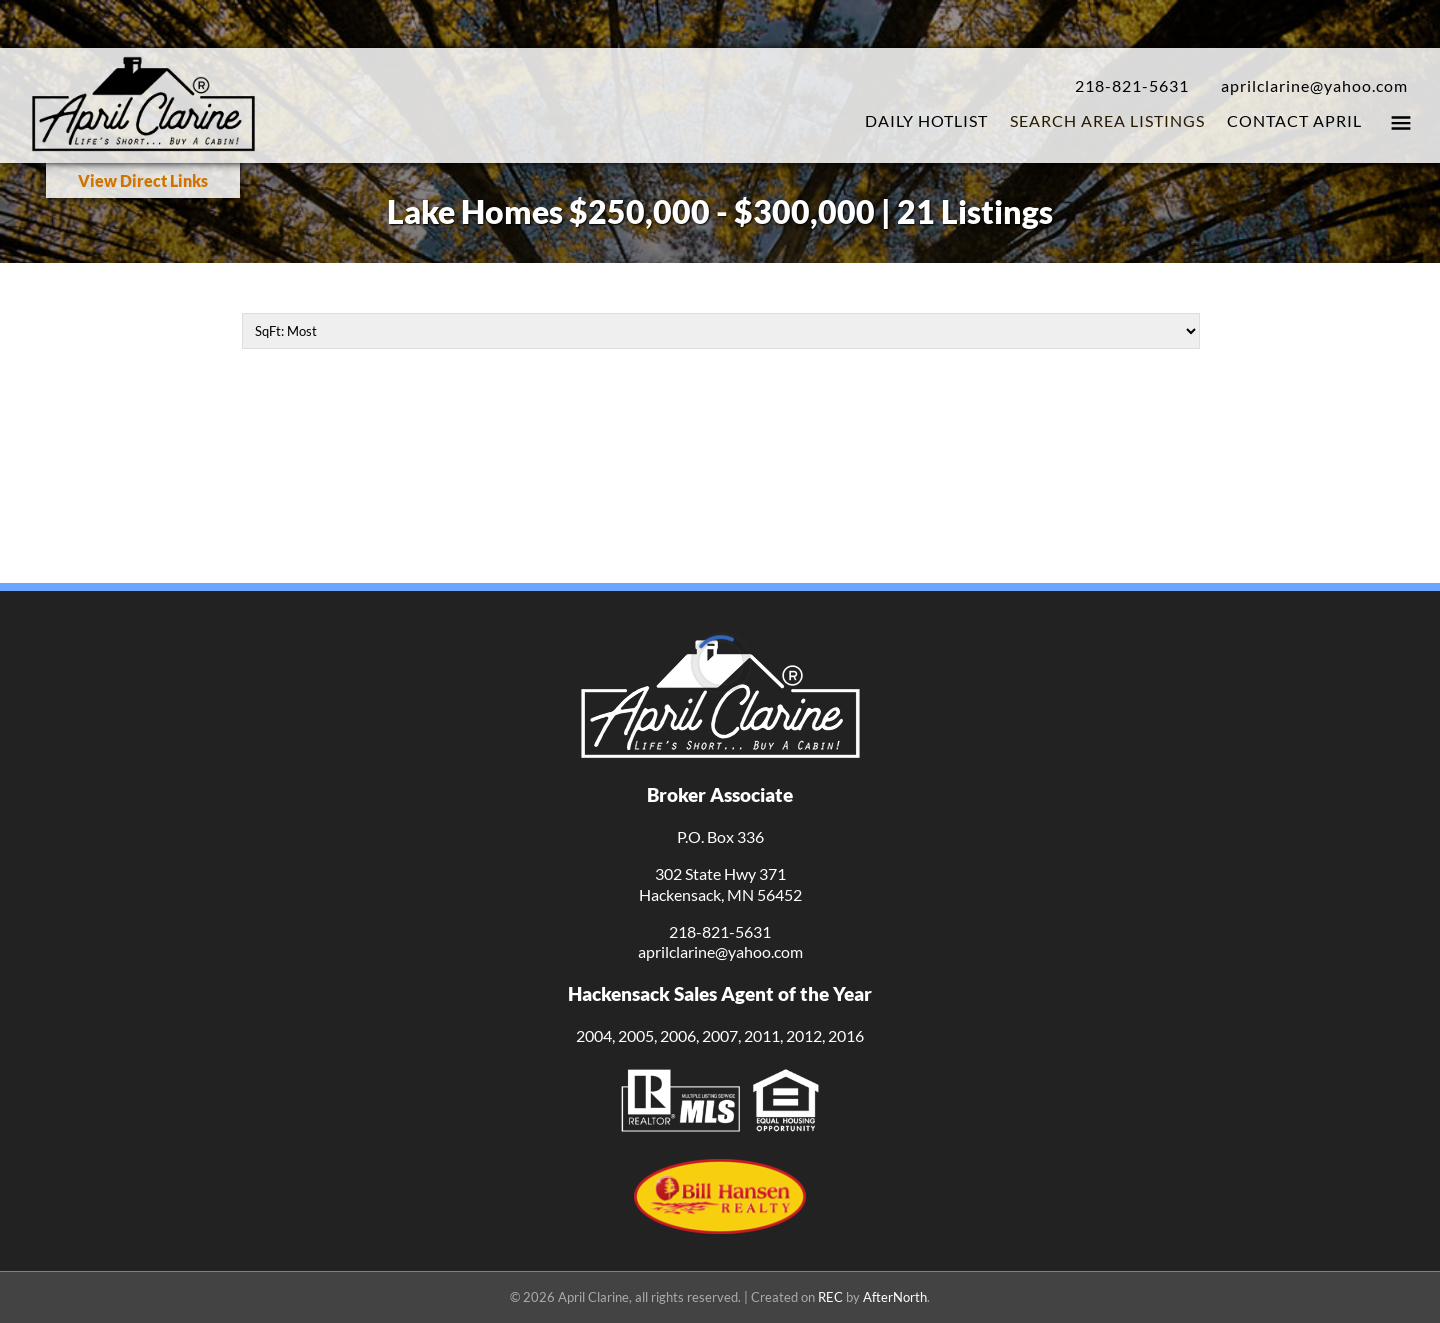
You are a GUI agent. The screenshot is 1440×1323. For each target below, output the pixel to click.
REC (830, 1297)
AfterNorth (895, 1297)
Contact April (1294, 120)
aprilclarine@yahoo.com (1314, 85)
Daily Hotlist (926, 120)
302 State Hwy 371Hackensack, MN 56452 (720, 884)
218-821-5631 (1132, 85)
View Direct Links (143, 180)
